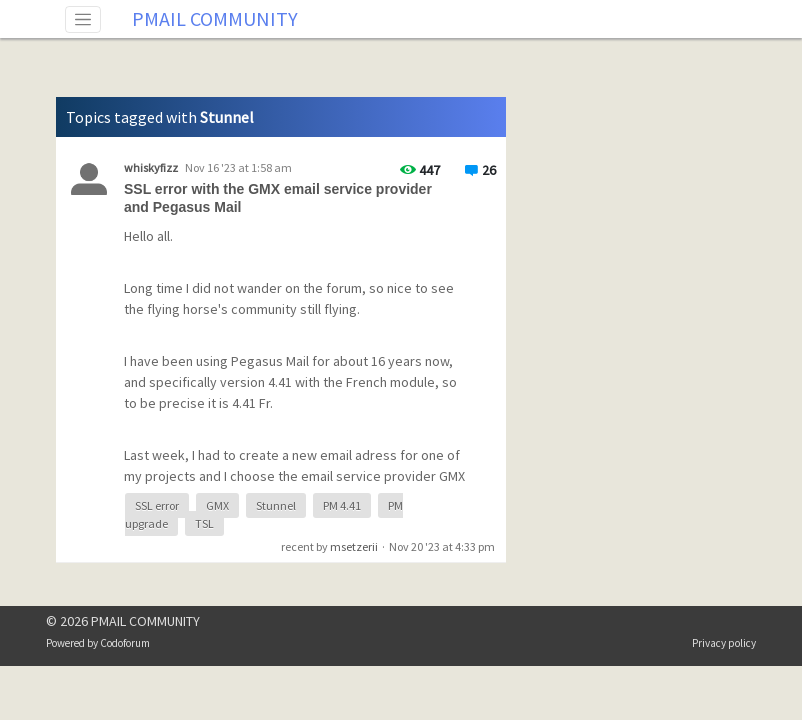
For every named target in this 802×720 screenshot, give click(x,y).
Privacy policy (724, 643)
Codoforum (125, 643)
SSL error (157, 505)
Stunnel (276, 505)
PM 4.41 (342, 505)
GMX (217, 505)
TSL (204, 523)
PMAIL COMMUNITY (215, 18)
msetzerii (354, 546)
